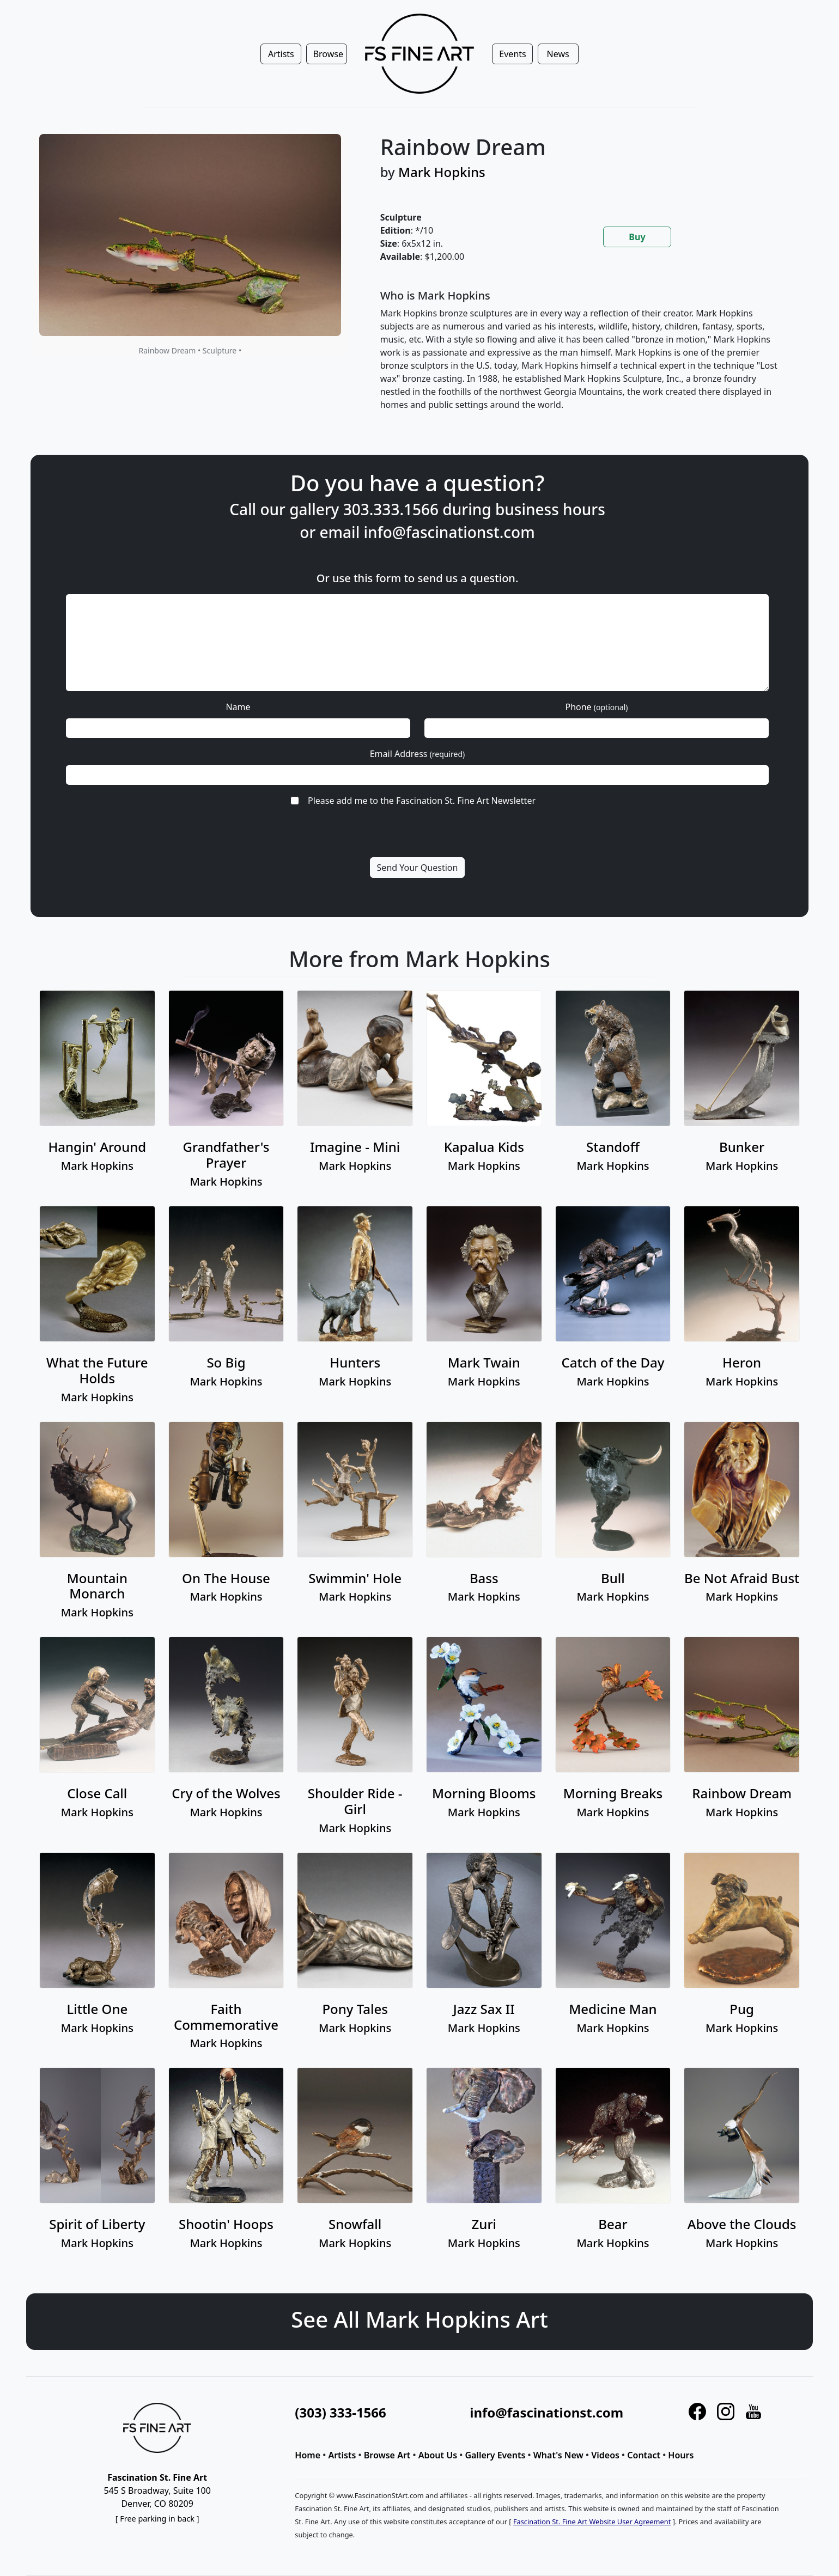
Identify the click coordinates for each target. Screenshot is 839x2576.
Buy (637, 237)
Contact (643, 2455)
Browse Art (387, 2455)
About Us (437, 2455)
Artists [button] (281, 54)
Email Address (417, 728)
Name (307, 699)
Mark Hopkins (441, 172)
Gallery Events (495, 2455)
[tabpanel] (583, 359)
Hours (681, 2455)
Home (307, 2455)
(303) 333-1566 (340, 2412)
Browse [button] (328, 54)
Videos (605, 2455)
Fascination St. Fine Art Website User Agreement (592, 2521)
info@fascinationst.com (438, 590)
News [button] (558, 54)
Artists (342, 2455)
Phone (529, 699)
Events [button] (512, 54)
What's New (558, 2455)
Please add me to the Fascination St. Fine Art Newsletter (420, 757)
